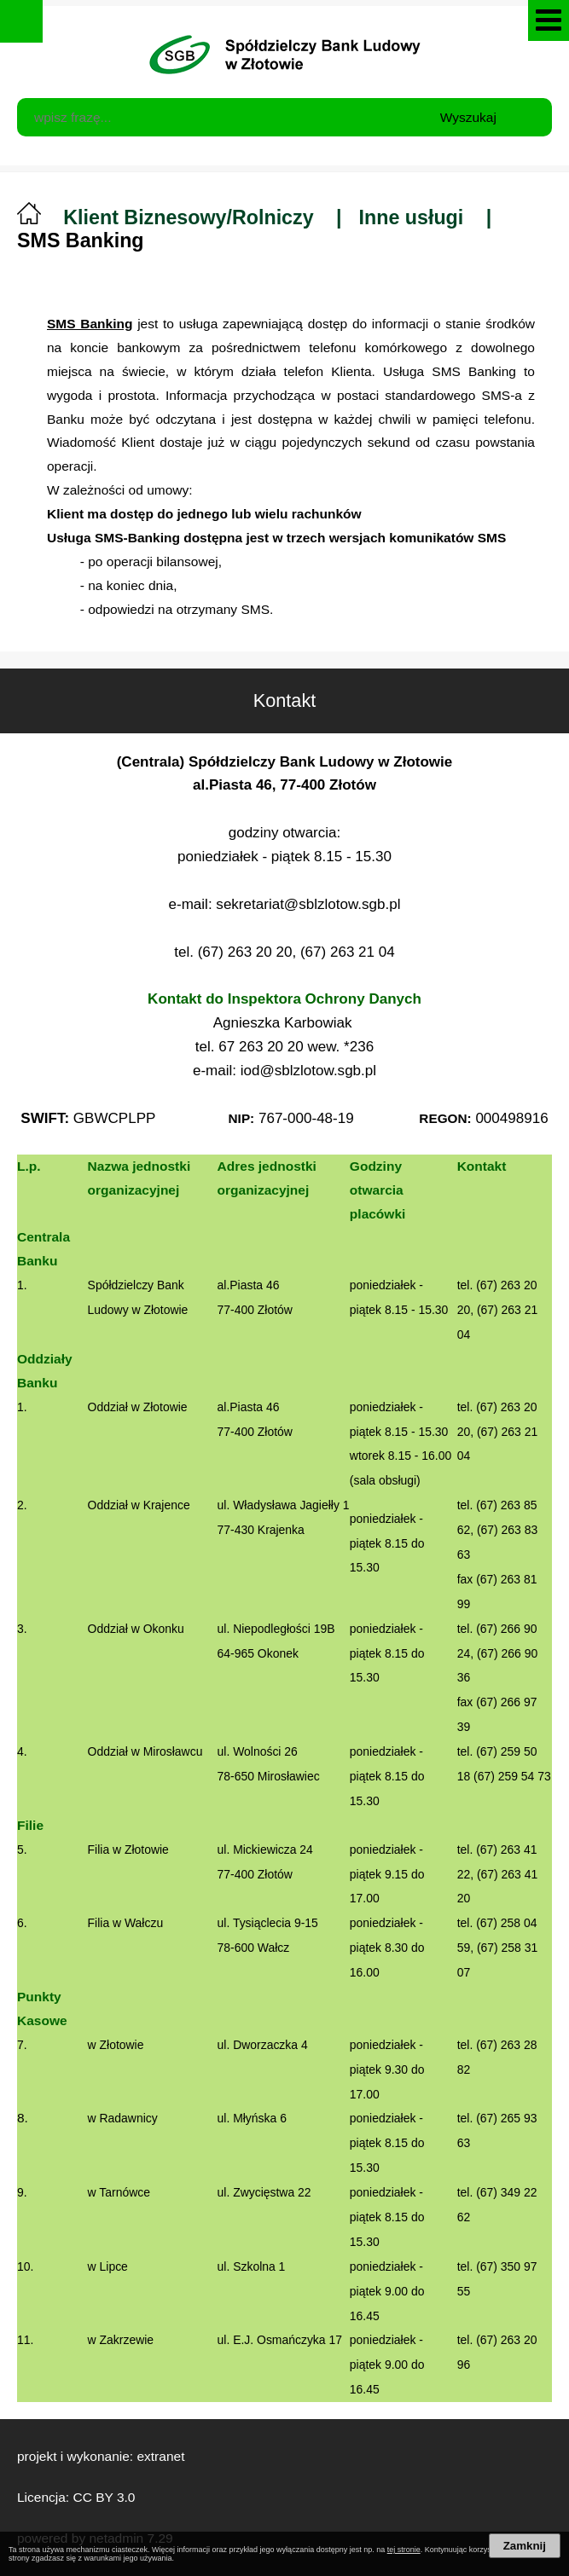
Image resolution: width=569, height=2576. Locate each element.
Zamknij (524, 2545)
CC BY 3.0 (104, 2497)
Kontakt (383, 690)
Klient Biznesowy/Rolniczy (188, 217)
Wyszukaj (468, 117)
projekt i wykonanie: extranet (100, 2456)
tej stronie (404, 2549)
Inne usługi (411, 217)
